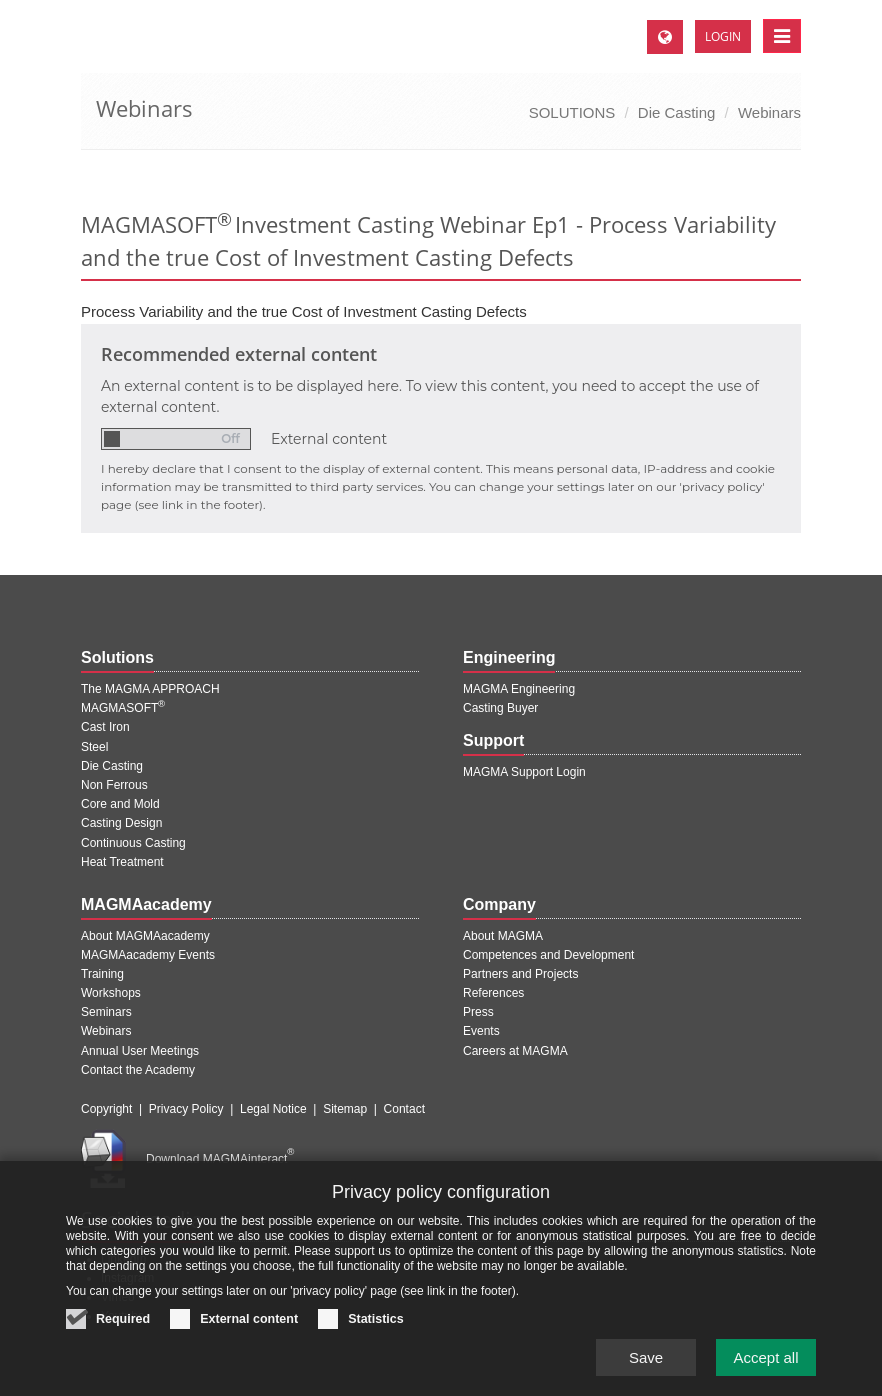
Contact (404, 1109)
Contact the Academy (138, 1070)
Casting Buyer (500, 708)
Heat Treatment (122, 862)
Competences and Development (548, 955)
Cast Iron (105, 727)
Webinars (769, 112)
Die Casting (677, 112)
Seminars (106, 1012)
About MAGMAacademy (145, 936)
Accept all (765, 1367)
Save (646, 1367)
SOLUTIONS (572, 112)
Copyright (106, 1109)
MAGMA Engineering (519, 689)
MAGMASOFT (123, 708)
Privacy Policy (186, 1109)
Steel (94, 747)
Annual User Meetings (140, 1051)
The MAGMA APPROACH (150, 689)
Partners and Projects (520, 974)
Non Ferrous (114, 785)
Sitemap (345, 1109)
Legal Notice (273, 1109)
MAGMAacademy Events (148, 955)
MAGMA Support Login (524, 772)
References (493, 993)
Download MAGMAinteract (220, 1159)
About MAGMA (503, 936)
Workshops (111, 993)
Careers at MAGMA (515, 1051)
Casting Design (121, 823)
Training (102, 974)
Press (478, 1012)
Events (481, 1031)
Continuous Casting (133, 843)
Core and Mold (120, 804)
